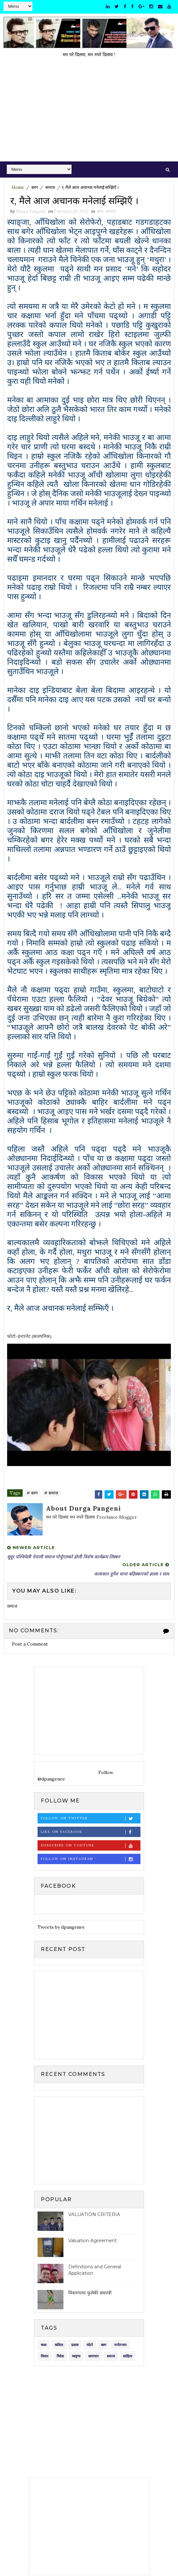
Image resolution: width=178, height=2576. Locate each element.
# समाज (51, 1493)
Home (18, 187)
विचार (45, 2357)
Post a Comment (30, 1644)
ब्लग (34, 187)
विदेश (60, 2357)
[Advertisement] (89, 112)
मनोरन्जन (120, 2345)
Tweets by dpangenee (61, 1927)
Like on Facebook (90, 1832)
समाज (50, 187)
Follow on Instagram (90, 1859)
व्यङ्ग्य (76, 2357)
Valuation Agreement (92, 2241)
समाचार (93, 2357)
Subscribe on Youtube (90, 1845)
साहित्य (127, 2357)
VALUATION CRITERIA (94, 2215)
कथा (44, 2345)
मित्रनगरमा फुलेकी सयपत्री (90, 2293)
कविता (59, 2345)
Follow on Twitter (90, 1818)
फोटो (89, 2345)
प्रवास (74, 2345)
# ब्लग (32, 1493)
